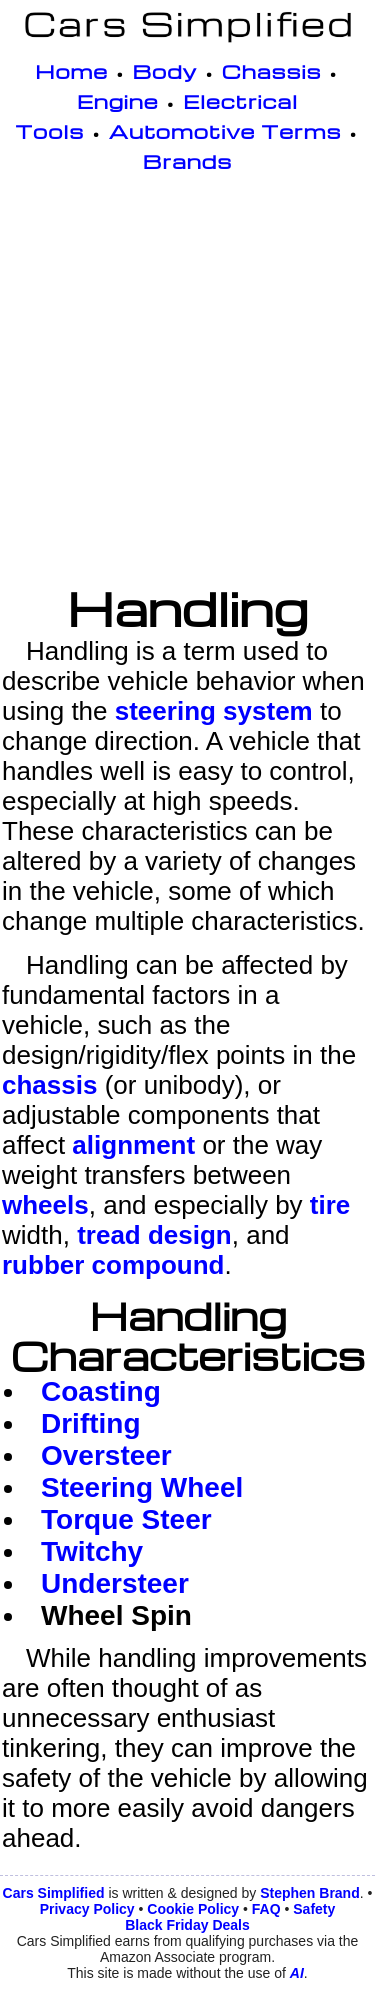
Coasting (101, 1391)
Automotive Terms (225, 131)
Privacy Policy (87, 1909)
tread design (154, 1235)
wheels (45, 1205)
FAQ (266, 1909)
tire (330, 1205)
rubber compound (113, 1265)
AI (297, 1973)
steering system (214, 711)
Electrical (240, 101)
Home (71, 71)
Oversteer (106, 1455)
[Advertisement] (187, 382)
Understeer (115, 1583)
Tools (49, 131)
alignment (133, 1145)
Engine (118, 101)
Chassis (272, 71)
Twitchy (92, 1551)
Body (165, 71)
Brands (187, 161)
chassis (49, 1085)
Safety (314, 1909)
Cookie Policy (193, 1909)
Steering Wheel (142, 1487)
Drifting (91, 1423)
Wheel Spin (116, 1615)
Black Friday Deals (187, 1925)
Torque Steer (126, 1519)
